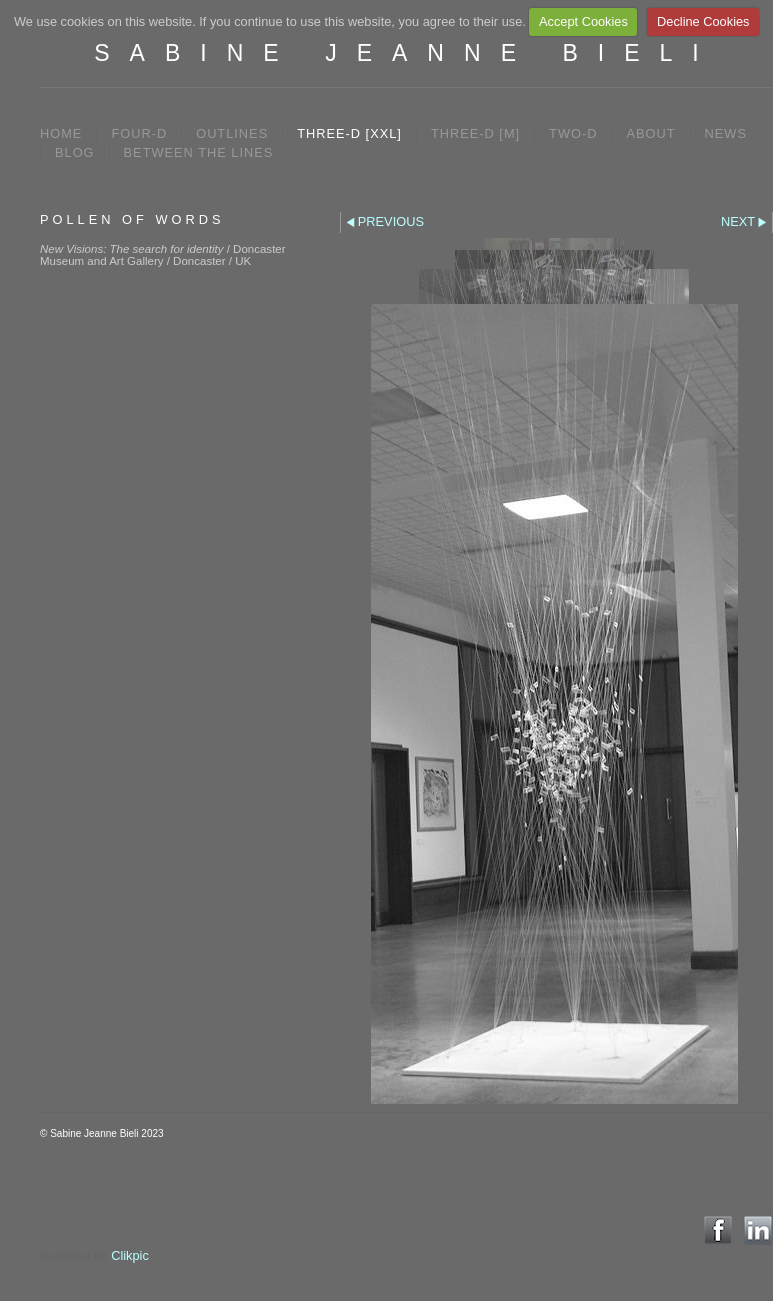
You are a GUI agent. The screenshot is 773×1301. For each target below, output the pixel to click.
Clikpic (130, 1255)
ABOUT (650, 133)
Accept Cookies (583, 21)
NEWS (726, 133)
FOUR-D (139, 133)
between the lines (199, 152)
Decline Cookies (703, 21)
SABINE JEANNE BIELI (406, 53)
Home (61, 133)
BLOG (75, 152)
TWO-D (573, 133)
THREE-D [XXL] (349, 133)
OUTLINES (232, 133)
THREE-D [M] (475, 133)
